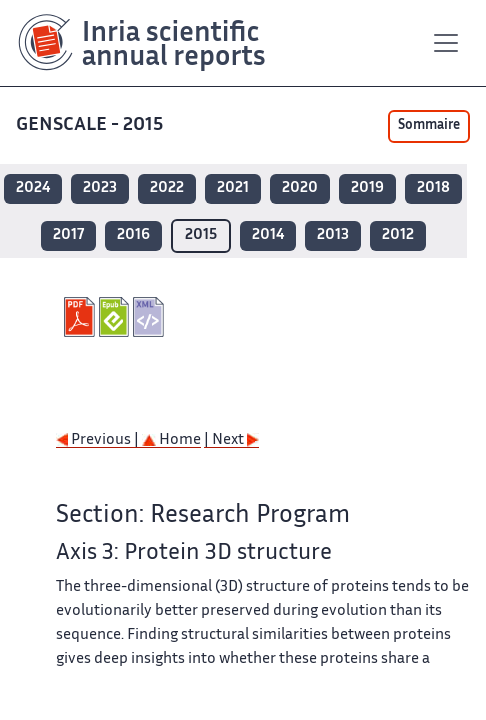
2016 (133, 235)
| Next (231, 440)
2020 (300, 188)
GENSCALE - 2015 (91, 125)
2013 (333, 235)
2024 (33, 188)
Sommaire (429, 126)
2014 (268, 235)
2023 (100, 188)
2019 (367, 188)
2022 (167, 188)
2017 (68, 235)
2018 (433, 188)
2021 (233, 188)
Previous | (99, 440)
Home (171, 440)
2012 (398, 235)
